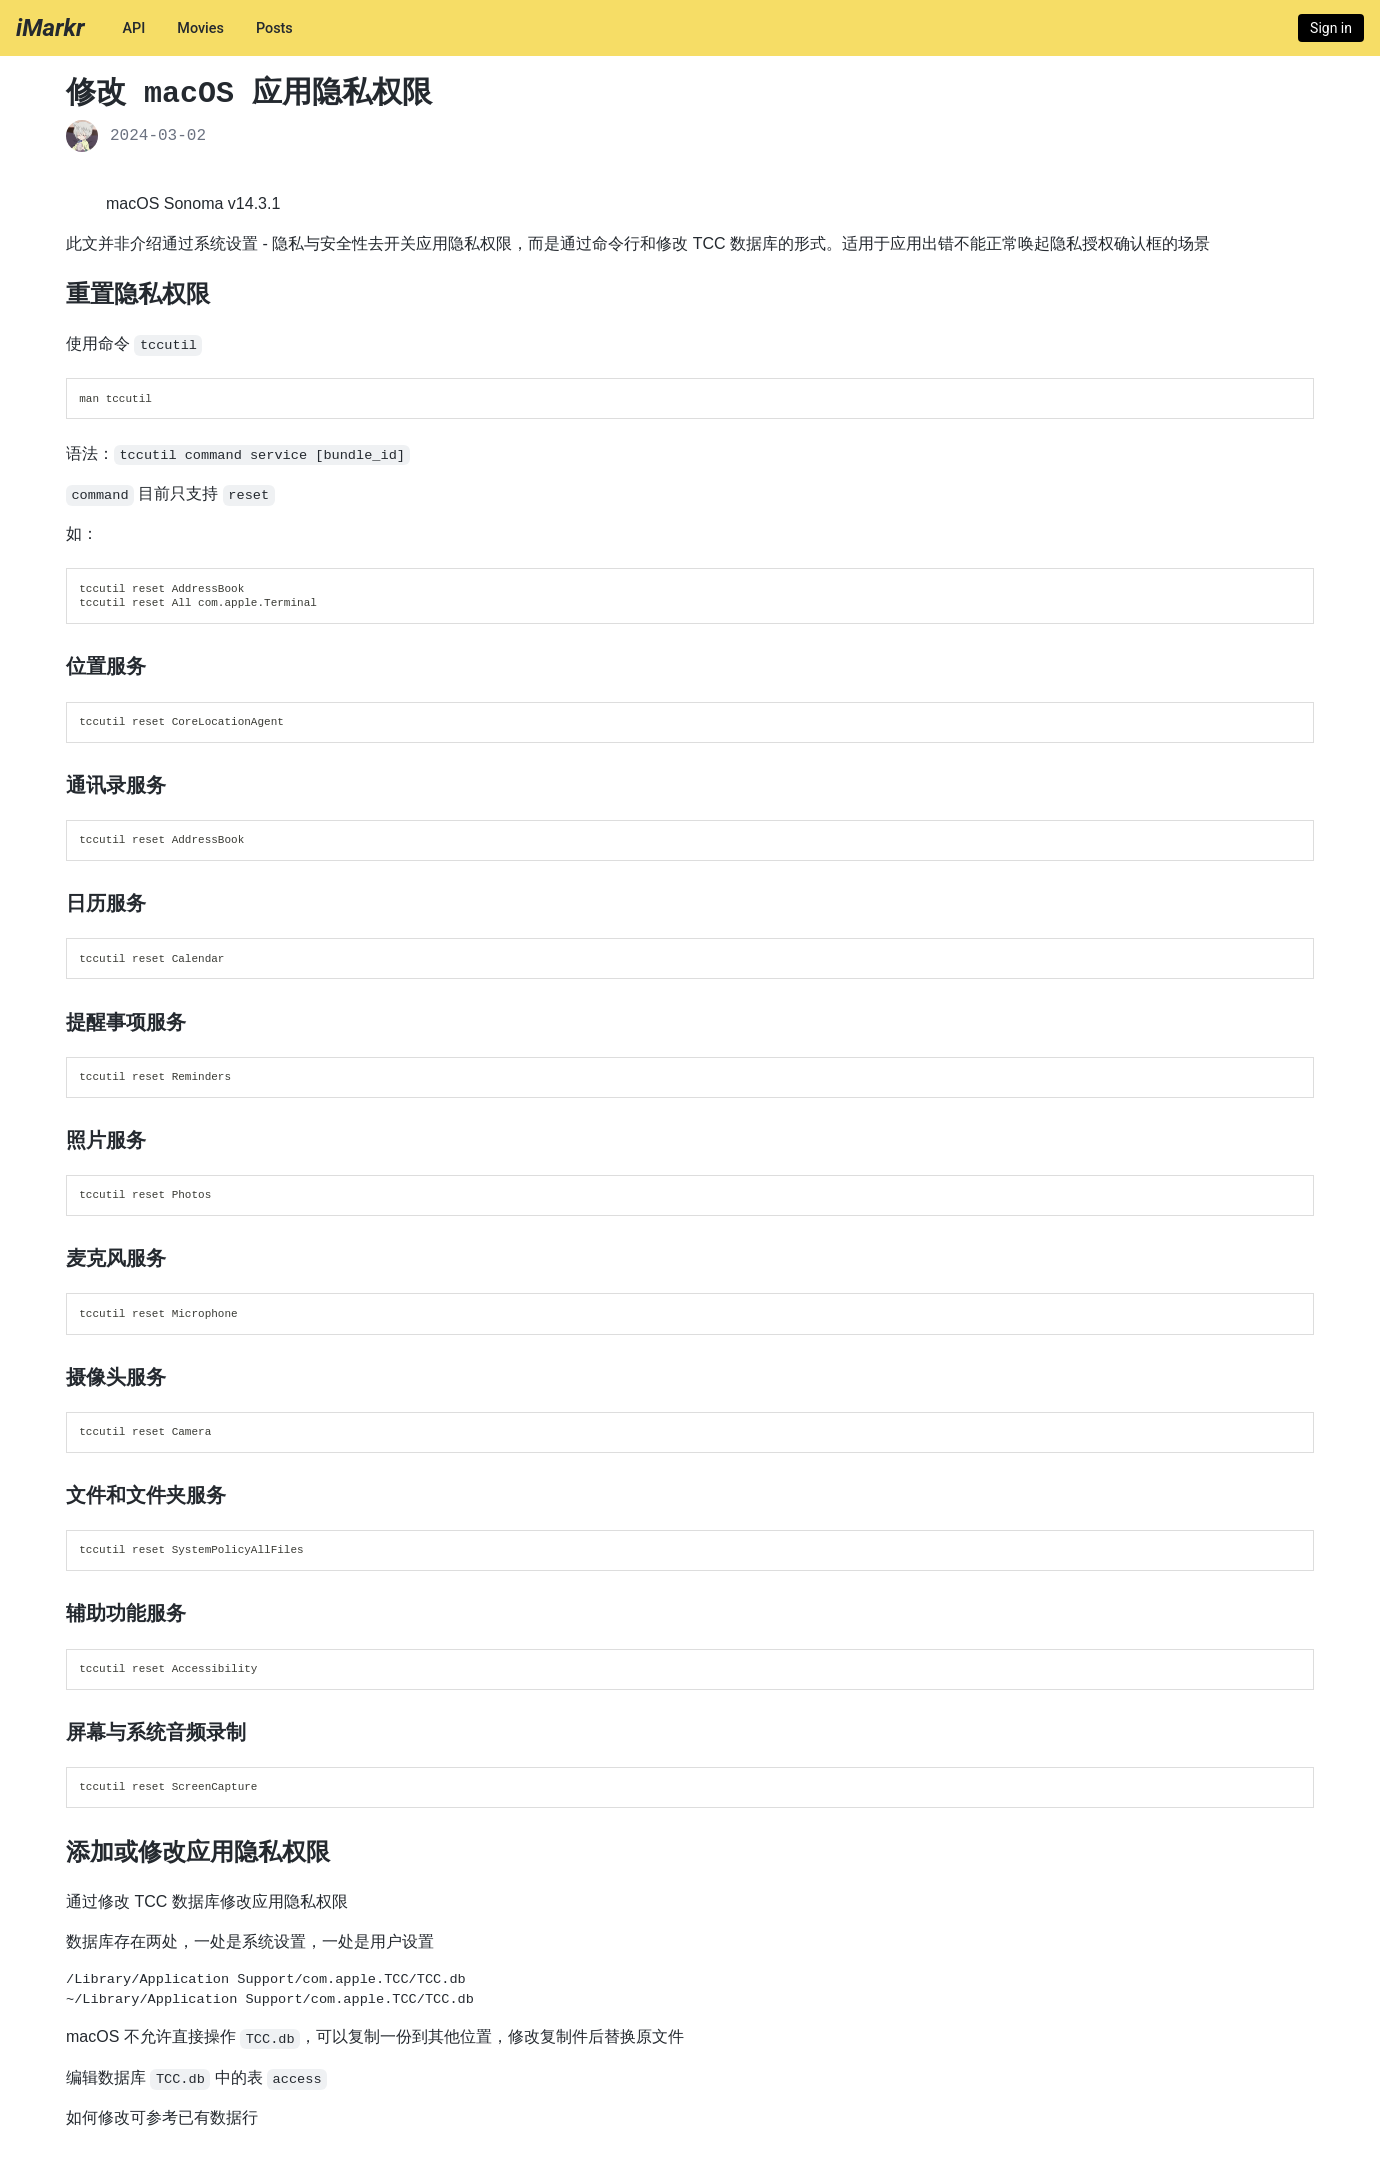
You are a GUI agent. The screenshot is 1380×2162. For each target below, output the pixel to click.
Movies (200, 28)
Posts (274, 28)
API (133, 28)
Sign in (1331, 28)
